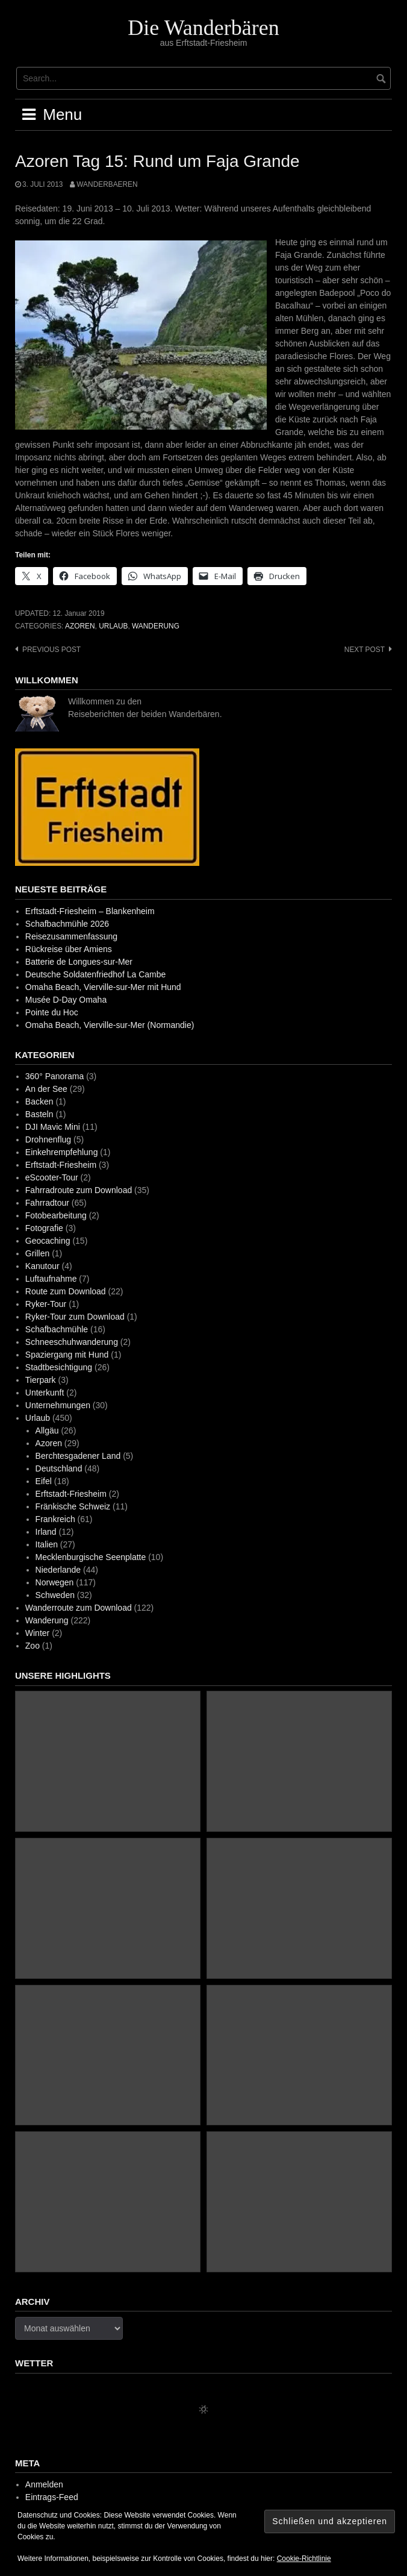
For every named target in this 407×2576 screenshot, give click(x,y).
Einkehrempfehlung (61, 1152)
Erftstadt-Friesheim (60, 1165)
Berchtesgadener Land (78, 1456)
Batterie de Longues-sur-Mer (78, 962)
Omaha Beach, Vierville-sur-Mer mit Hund (103, 987)
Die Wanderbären (203, 28)
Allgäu (47, 1430)
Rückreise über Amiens (68, 949)
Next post (364, 649)
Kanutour (42, 1266)
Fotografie (44, 1228)
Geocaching (47, 1241)
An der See (46, 1089)
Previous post (51, 649)
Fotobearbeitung (56, 1215)
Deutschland (59, 1468)
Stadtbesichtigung (58, 1367)
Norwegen (55, 1582)
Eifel (44, 1481)
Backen (39, 1101)
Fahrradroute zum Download (78, 1190)
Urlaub (113, 626)
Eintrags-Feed (51, 2497)
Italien (47, 1544)
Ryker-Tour (45, 1304)
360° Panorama (54, 1076)
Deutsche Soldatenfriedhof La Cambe (95, 974)
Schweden (55, 1595)
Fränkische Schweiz (73, 1506)
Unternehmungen (57, 1405)
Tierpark (40, 1380)
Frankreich (55, 1519)
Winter (37, 1633)
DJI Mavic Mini (52, 1127)
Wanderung (155, 626)
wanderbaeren (106, 184)
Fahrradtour (47, 1203)
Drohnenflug (48, 1139)
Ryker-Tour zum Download (75, 1316)
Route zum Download (65, 1291)
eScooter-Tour (51, 1177)
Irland (46, 1532)
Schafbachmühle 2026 (67, 924)
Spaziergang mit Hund (67, 1354)
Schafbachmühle (56, 1329)
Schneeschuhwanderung (71, 1342)
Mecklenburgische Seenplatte (91, 1557)
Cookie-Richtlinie (304, 2558)
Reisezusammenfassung (71, 936)
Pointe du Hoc (51, 1012)
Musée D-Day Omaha (66, 999)
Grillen (37, 1253)
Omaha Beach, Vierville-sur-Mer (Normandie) (109, 1025)
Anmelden (44, 2484)
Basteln (39, 1114)
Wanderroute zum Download (78, 1607)
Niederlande (58, 1570)
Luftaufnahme (51, 1278)
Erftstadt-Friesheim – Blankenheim (90, 911)
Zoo (32, 1645)
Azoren (80, 626)
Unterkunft (44, 1392)
